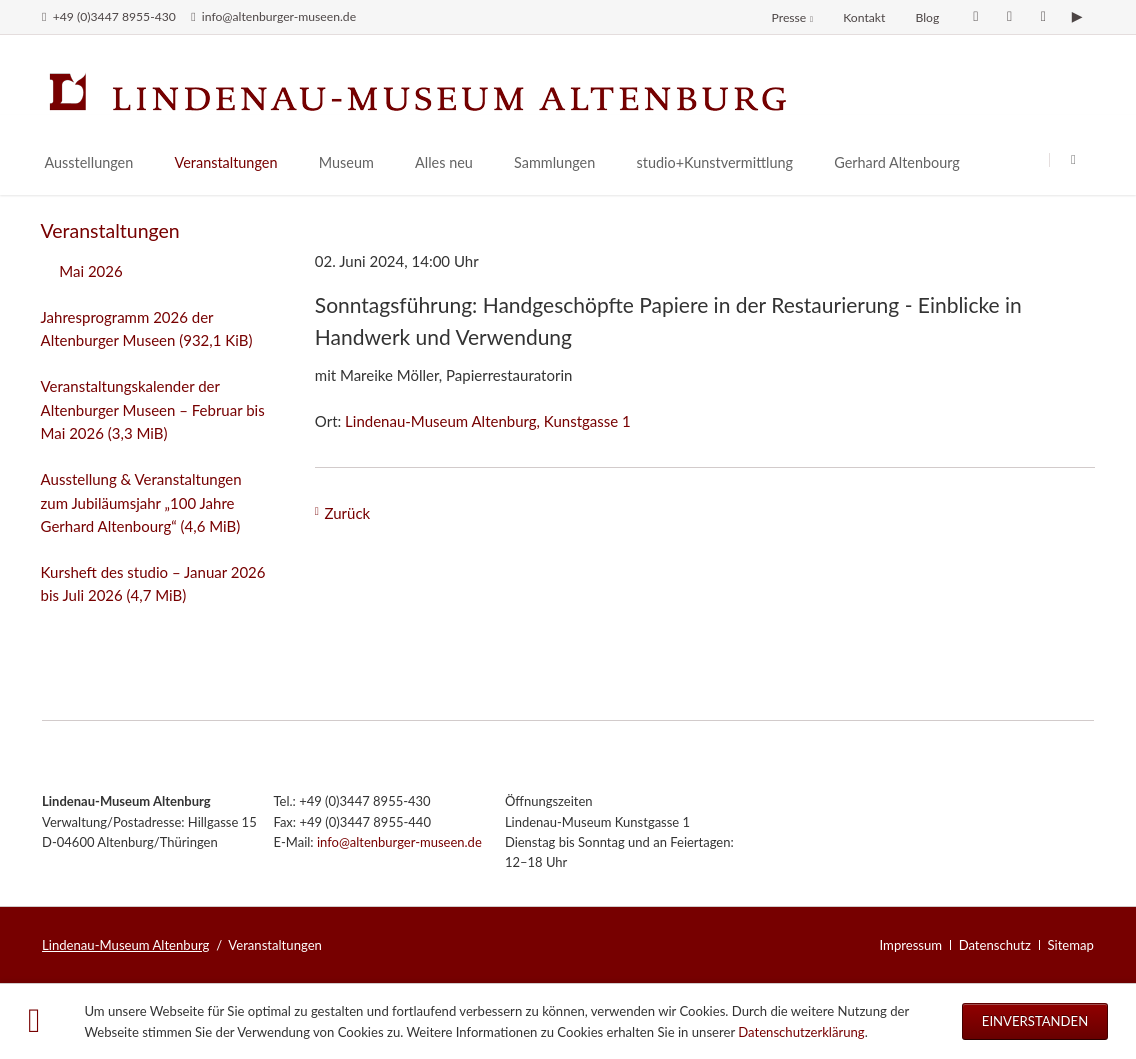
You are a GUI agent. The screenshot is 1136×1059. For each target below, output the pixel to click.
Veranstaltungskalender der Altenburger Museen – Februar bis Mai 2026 (153, 409)
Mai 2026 (90, 271)
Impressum (911, 945)
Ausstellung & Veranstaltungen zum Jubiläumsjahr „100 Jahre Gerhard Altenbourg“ (141, 502)
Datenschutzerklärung (801, 1032)
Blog (927, 17)
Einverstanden (1035, 1021)
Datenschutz (995, 945)
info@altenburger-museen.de (399, 842)
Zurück (348, 513)
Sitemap (1071, 945)
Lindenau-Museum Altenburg (125, 945)
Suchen (1073, 159)
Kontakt (864, 17)
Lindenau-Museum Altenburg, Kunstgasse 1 (488, 421)
